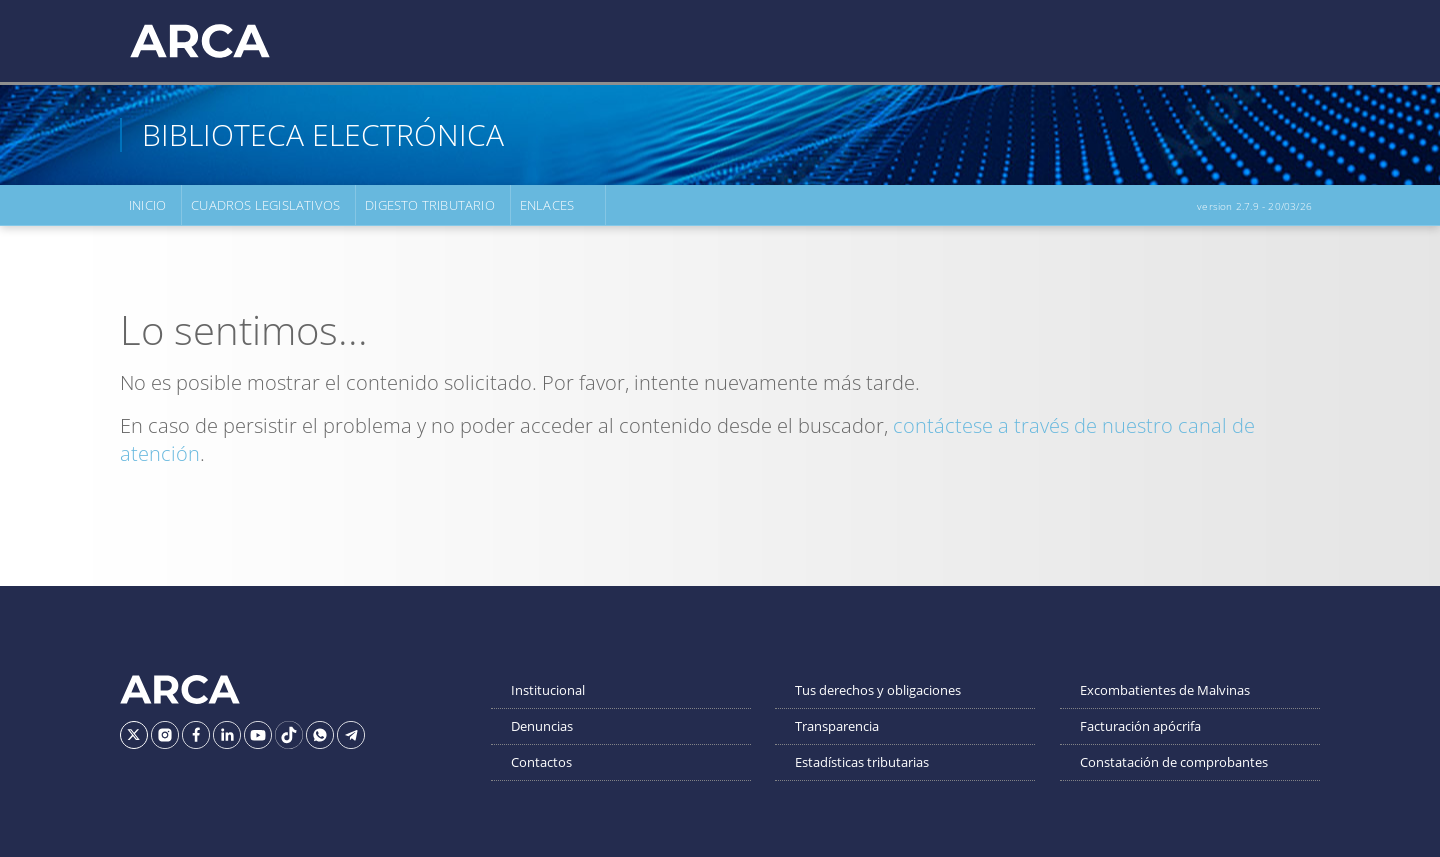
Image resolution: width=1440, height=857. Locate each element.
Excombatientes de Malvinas (1165, 690)
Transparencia (837, 726)
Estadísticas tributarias (862, 762)
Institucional (548, 690)
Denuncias (542, 726)
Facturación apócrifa (1140, 726)
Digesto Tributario (430, 205)
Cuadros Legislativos (265, 205)
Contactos (541, 762)
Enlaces (547, 205)
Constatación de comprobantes (1174, 762)
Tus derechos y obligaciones (878, 690)
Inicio (147, 205)
